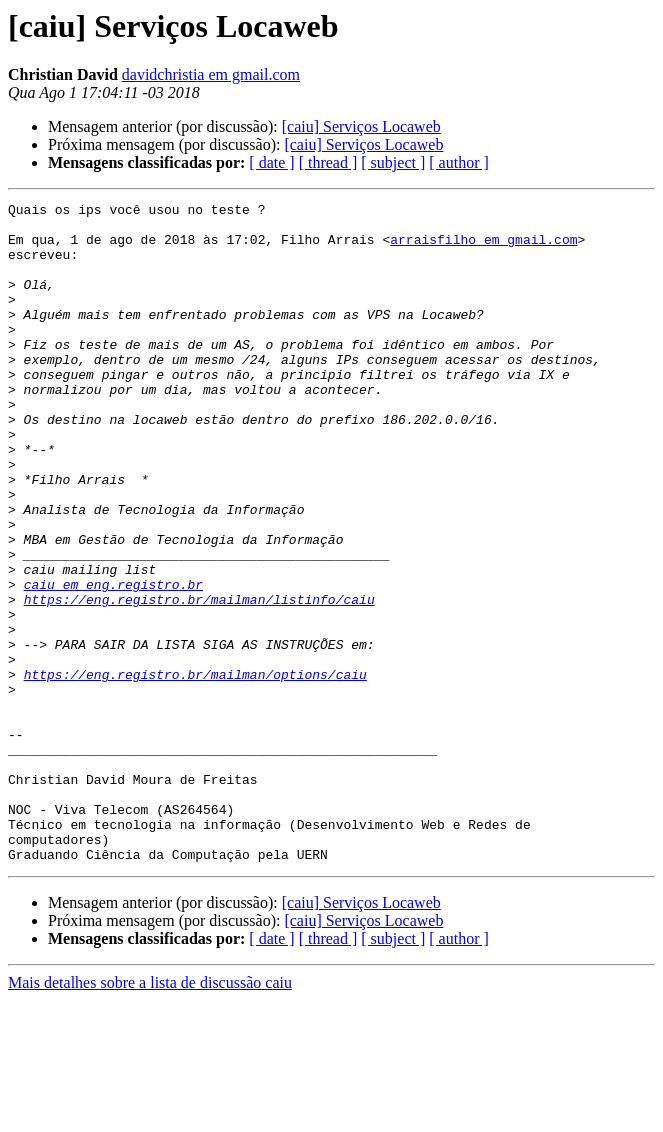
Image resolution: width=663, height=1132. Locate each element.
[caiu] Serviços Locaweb (361, 126)
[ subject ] (393, 162)
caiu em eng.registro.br (113, 662)
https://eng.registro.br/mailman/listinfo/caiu (199, 680)
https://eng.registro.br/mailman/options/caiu (195, 770)
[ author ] (459, 162)
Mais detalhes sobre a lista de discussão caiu (150, 1114)
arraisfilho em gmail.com (483, 248)
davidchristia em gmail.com (211, 74)
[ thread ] (328, 162)
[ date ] (271, 162)
